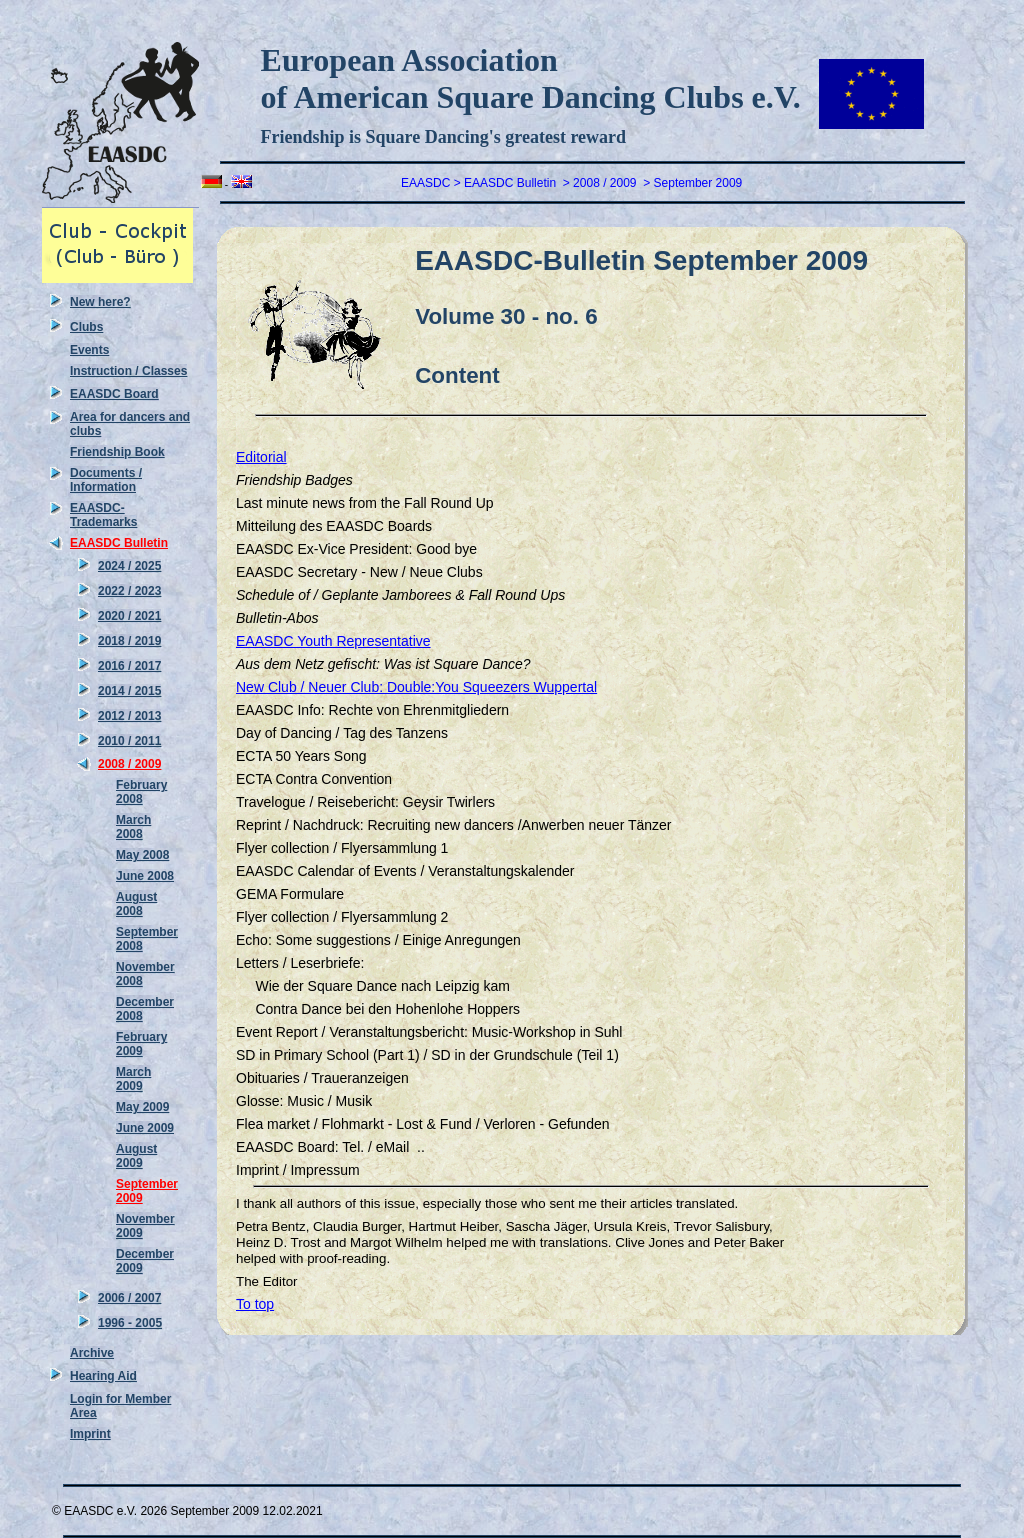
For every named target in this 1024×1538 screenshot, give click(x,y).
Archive (92, 1353)
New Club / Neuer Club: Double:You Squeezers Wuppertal (416, 687)
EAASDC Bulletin (119, 543)
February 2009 (141, 1044)
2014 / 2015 (129, 691)
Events (89, 350)
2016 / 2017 (129, 666)
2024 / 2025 (129, 566)
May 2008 (142, 855)
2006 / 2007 (129, 1298)
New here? (100, 302)
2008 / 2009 (129, 764)
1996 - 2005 (130, 1323)
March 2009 (133, 1079)
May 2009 (142, 1107)
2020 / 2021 (129, 616)
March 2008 (133, 827)
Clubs (86, 327)
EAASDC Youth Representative (333, 641)
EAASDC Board (114, 394)
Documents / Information (106, 480)
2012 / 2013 (129, 716)
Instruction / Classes (128, 371)
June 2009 (145, 1128)
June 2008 (145, 876)
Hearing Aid (103, 1376)
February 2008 (141, 792)
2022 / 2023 (129, 591)
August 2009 (136, 1156)
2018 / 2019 (129, 641)
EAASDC (425, 183)
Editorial (261, 457)
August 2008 (136, 904)
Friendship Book (117, 452)
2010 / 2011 (129, 741)
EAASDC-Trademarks (103, 515)
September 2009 (698, 183)
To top (255, 1304)
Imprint (90, 1434)
